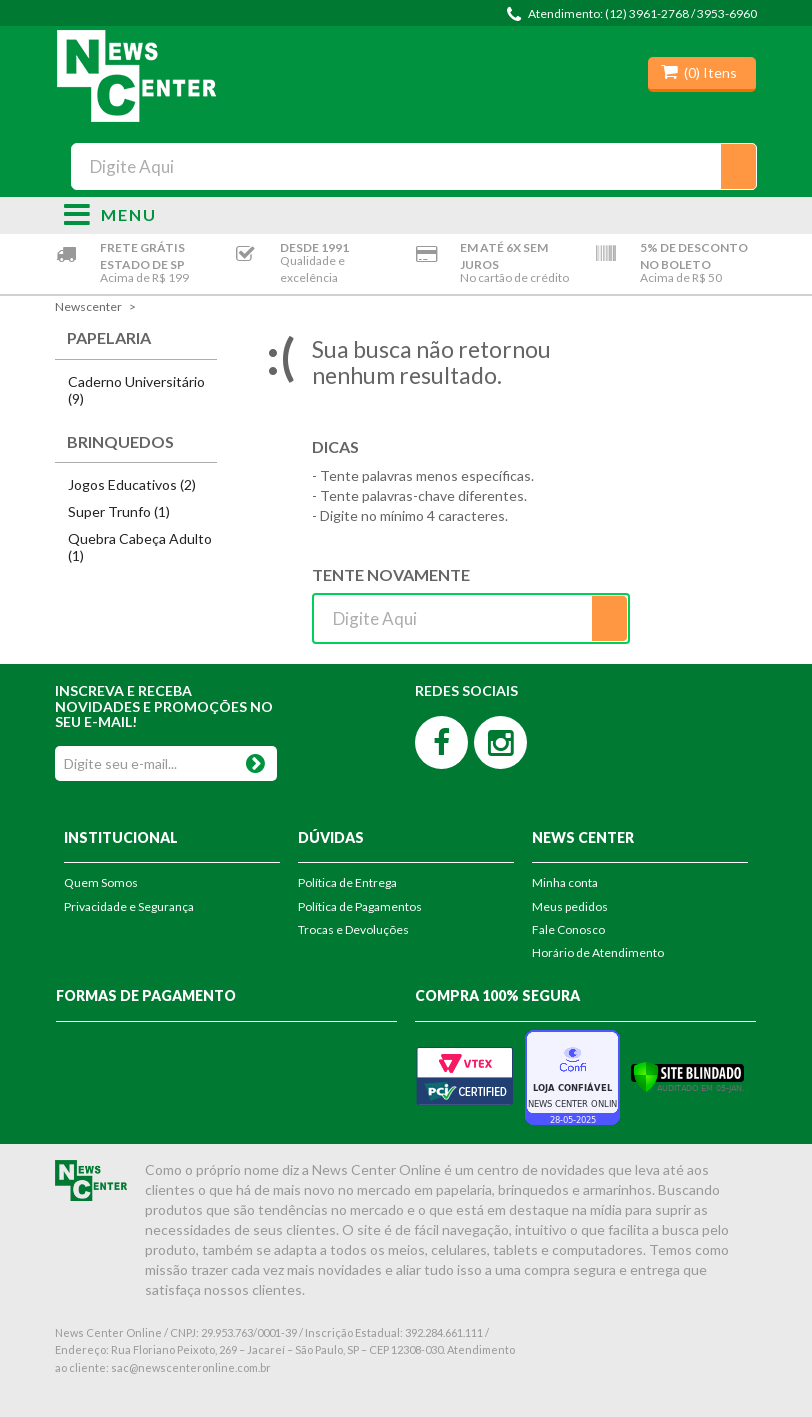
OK (256, 759)
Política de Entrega (347, 882)
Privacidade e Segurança (129, 906)
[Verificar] (687, 1075)
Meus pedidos (570, 906)
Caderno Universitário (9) (136, 390)
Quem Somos (101, 882)
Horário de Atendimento (598, 952)
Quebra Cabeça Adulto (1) (140, 547)
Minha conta (565, 882)
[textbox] (413, 166)
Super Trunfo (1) (119, 511)
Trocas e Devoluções (353, 929)
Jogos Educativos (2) (132, 484)
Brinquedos (120, 441)
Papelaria (109, 337)
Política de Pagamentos (360, 906)
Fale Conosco (568, 929)
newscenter (88, 306)
